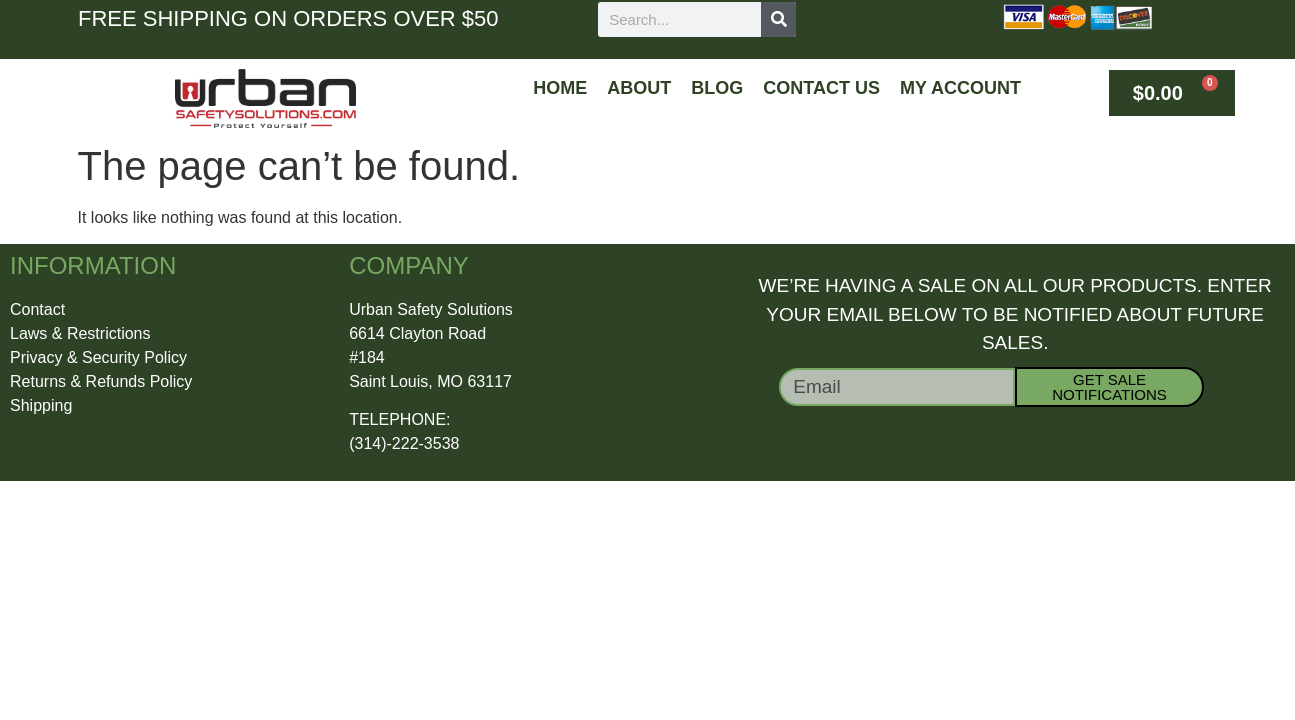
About (639, 88)
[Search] (778, 19)
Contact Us (821, 88)
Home (560, 88)
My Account (960, 88)
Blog (717, 88)
